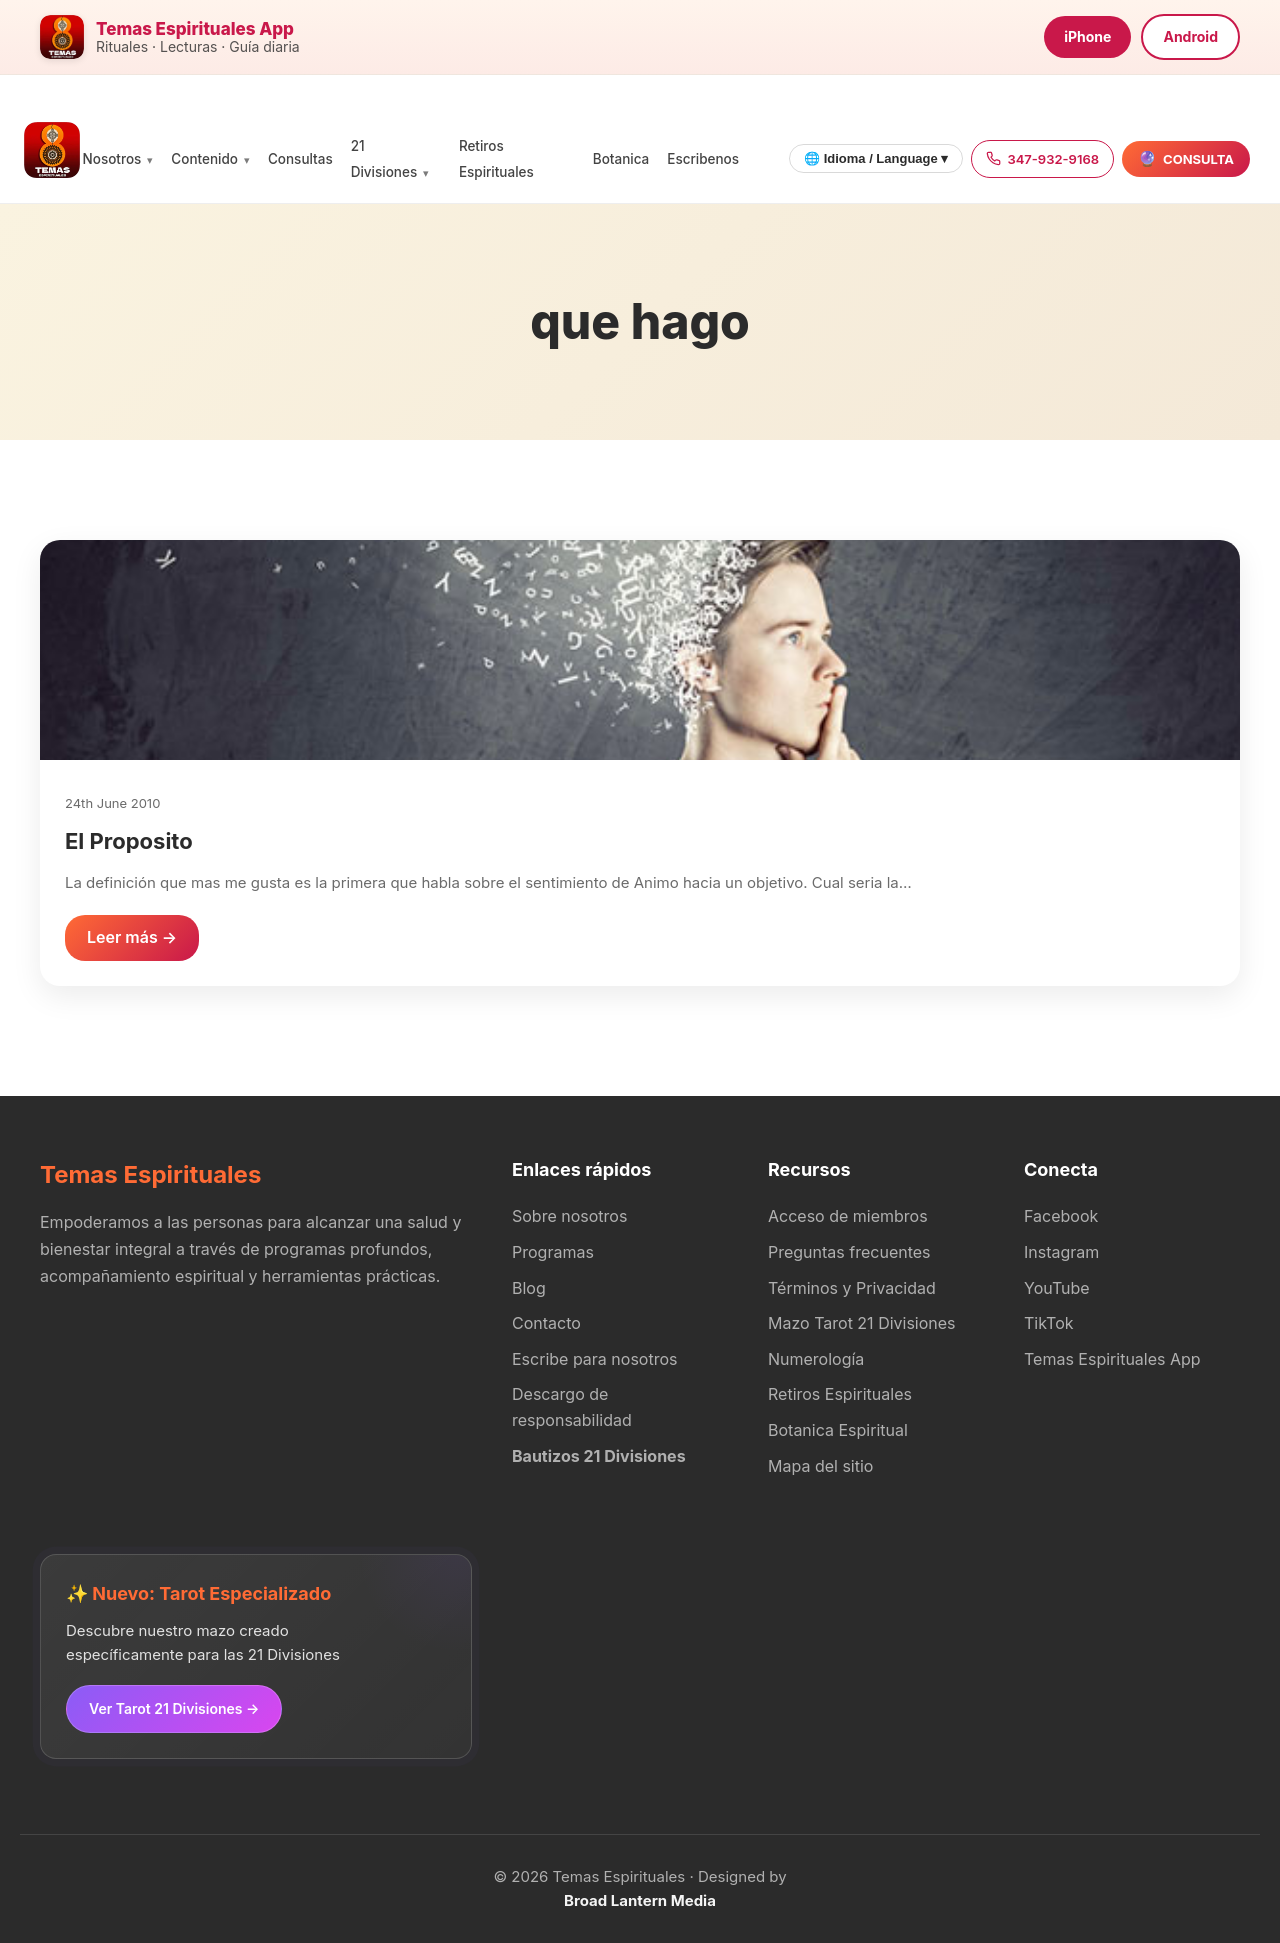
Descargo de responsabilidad (572, 1407)
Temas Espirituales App (1112, 1359)
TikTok (1049, 1323)
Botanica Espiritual (838, 1430)
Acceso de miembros (848, 1216)
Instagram (1061, 1252)
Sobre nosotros (569, 1216)
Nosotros (112, 159)
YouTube (1057, 1288)
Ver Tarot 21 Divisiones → (174, 1708)
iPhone (1087, 36)
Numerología (816, 1359)
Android (1190, 36)
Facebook (1061, 1216)
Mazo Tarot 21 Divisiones (862, 1323)
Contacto (546, 1323)
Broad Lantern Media (640, 1900)
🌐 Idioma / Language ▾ (876, 158)
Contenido (204, 159)
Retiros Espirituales (840, 1394)
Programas (553, 1252)
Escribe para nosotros (594, 1359)
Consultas (300, 159)
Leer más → (132, 937)
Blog (529, 1288)
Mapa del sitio (820, 1466)
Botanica (621, 159)
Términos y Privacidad (852, 1288)
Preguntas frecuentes (849, 1252)
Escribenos (703, 159)
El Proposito (129, 841)
